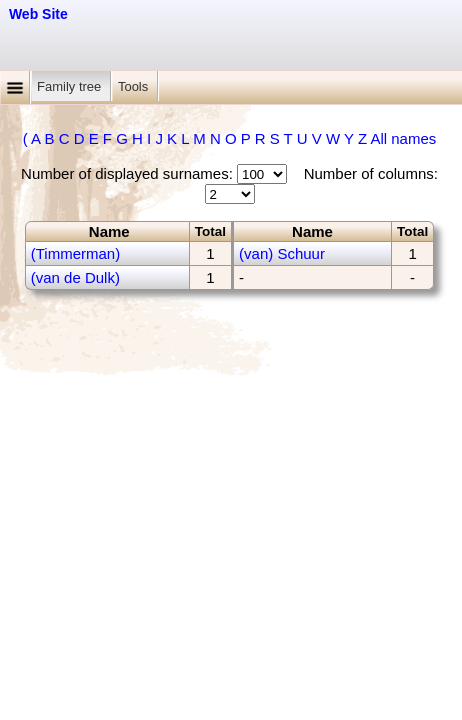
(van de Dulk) (75, 277)
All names (403, 138)
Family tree (71, 86)
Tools (135, 86)
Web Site (38, 14)
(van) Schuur (282, 253)
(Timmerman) (75, 253)
